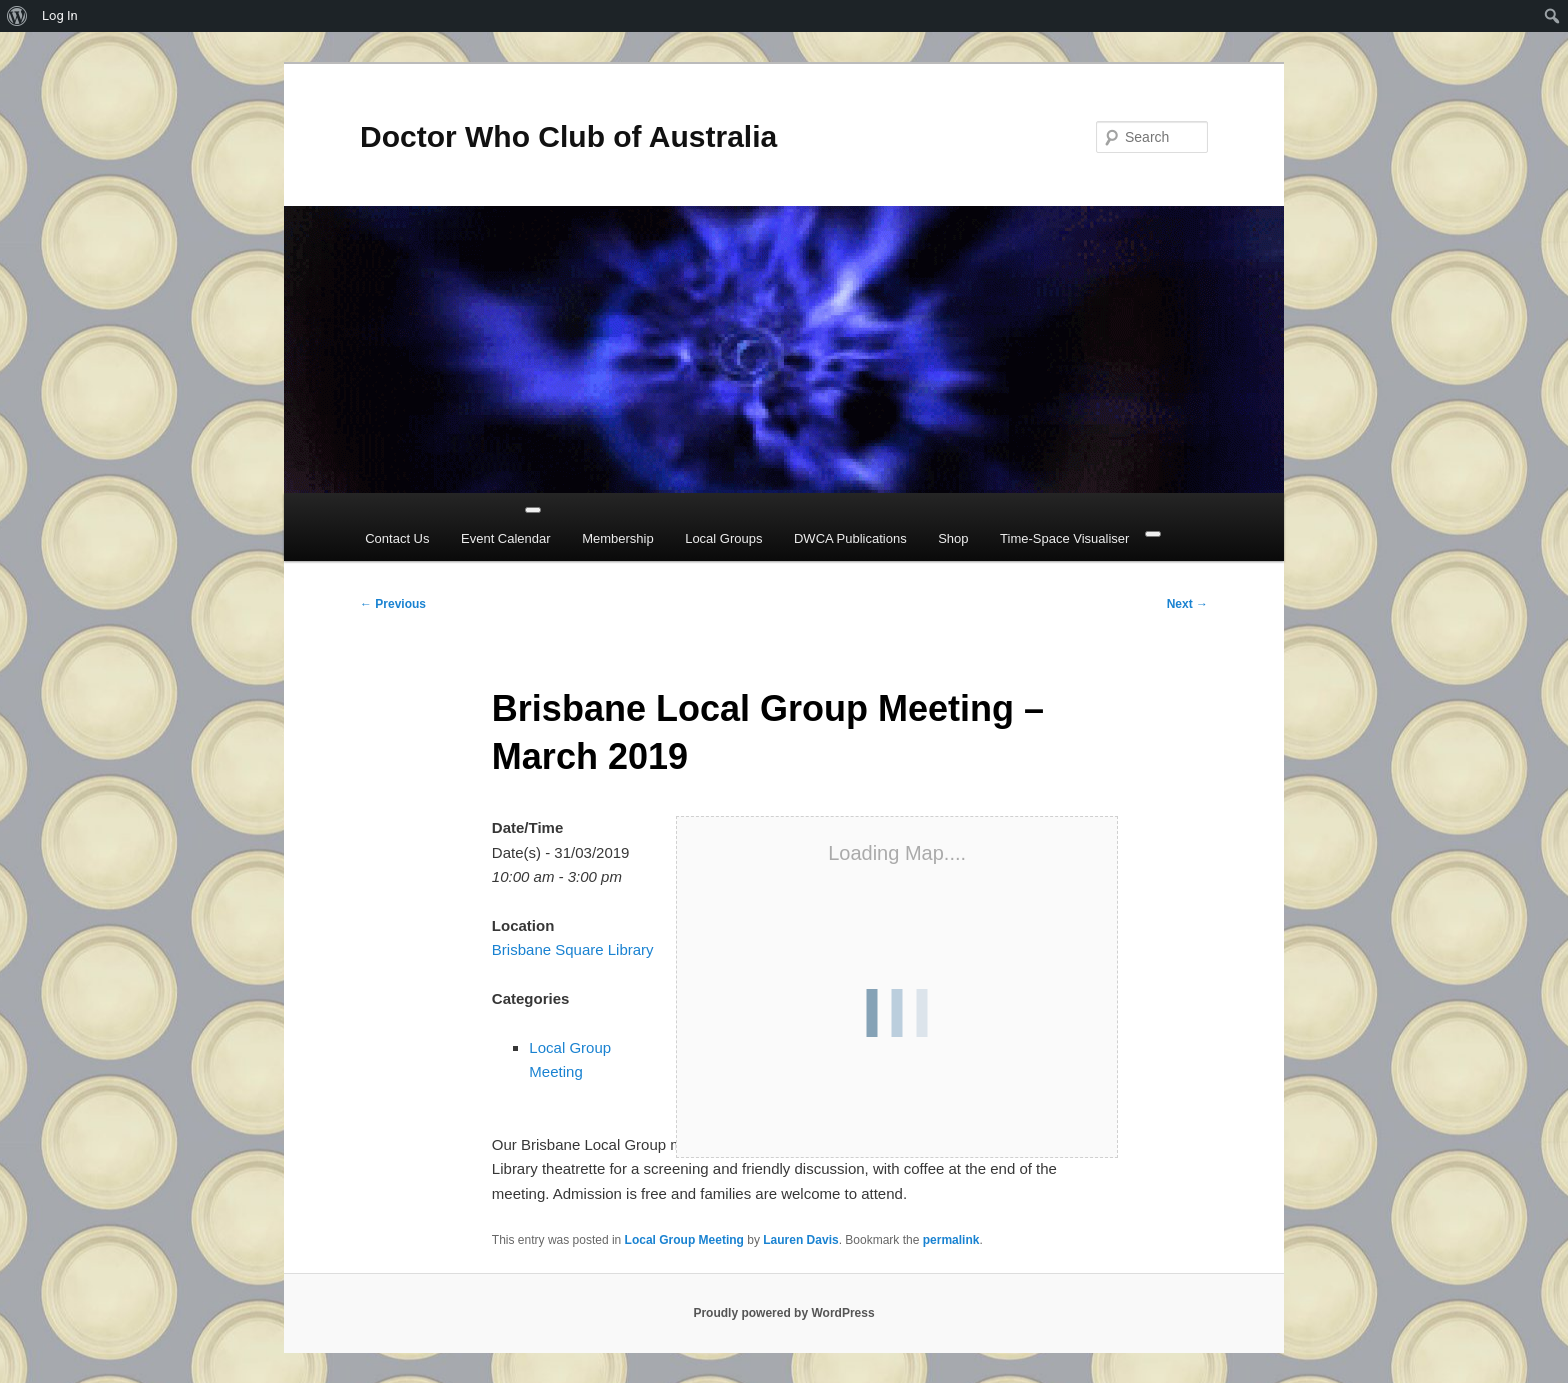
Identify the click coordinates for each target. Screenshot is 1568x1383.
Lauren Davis (800, 1240)
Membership (618, 538)
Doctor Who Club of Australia (568, 136)
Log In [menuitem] (60, 15)
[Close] (1153, 534)
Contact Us (397, 538)
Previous (393, 604)
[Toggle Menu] (533, 510)
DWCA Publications (850, 538)
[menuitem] (17, 16)
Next (1187, 604)
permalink (951, 1240)
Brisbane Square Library (573, 949)
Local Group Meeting (684, 1240)
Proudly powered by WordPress (783, 1313)
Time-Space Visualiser (1064, 538)
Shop (953, 538)
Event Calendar (506, 538)
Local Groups (723, 538)
